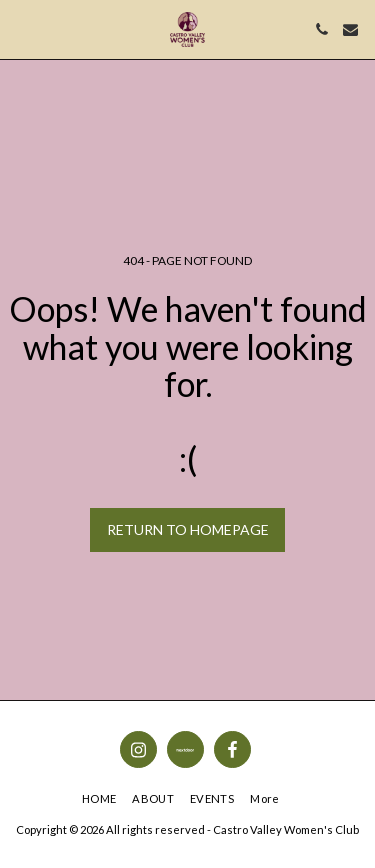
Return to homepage (188, 529)
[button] (22, 29)
